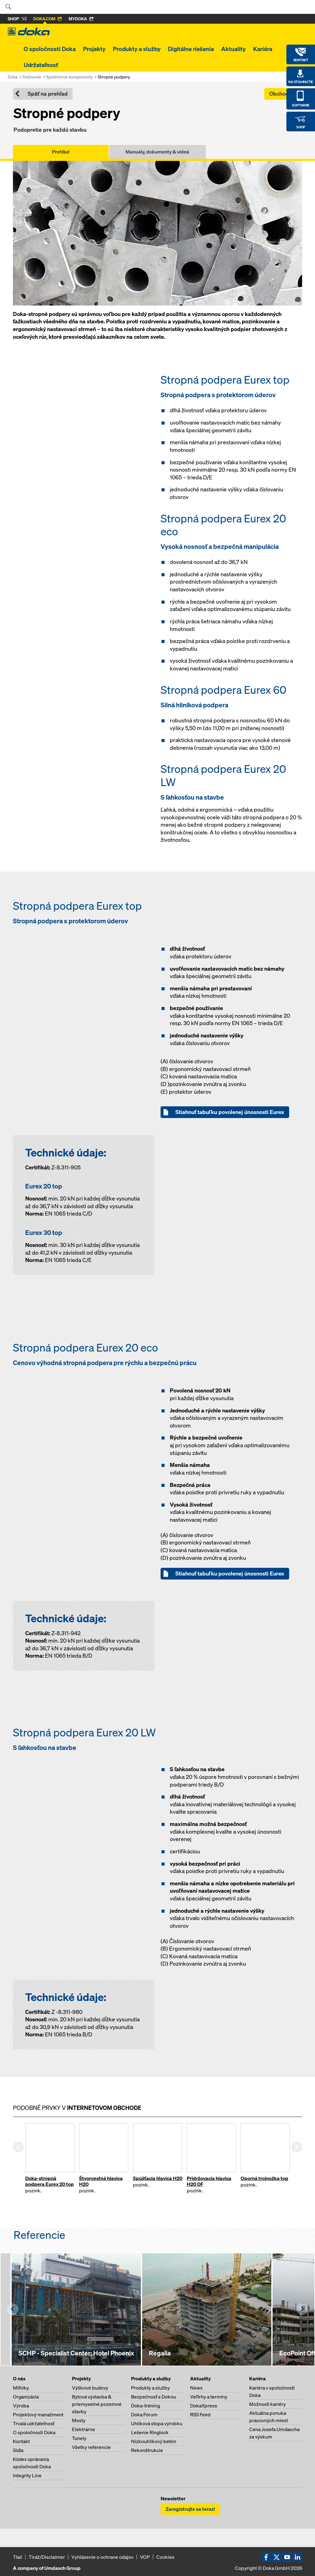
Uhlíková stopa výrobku (156, 2423)
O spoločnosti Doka (50, 49)
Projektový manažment (38, 2414)
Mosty (79, 2420)
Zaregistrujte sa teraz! (190, 2509)
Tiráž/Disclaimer (47, 2557)
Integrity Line (27, 2475)
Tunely (79, 2438)
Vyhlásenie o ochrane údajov (102, 2557)
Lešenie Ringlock (150, 2432)
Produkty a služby (137, 49)
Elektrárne (83, 2429)
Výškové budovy (90, 2387)
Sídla (18, 2450)
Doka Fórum (144, 2414)
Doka (13, 77)
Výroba (21, 2405)
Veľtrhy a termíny (208, 2396)
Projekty (94, 49)
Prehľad (61, 151)
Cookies (165, 2557)
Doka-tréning (145, 2405)
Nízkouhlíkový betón (153, 2441)
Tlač (17, 2557)
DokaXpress (203, 2405)
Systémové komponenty (69, 77)
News (196, 2387)
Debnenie (31, 77)
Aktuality (233, 49)
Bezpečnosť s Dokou (153, 2396)
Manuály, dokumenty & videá (157, 151)
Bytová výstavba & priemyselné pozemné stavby (97, 2404)
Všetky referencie (91, 2447)
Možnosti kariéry (267, 2404)
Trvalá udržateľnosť (33, 2423)
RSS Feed (200, 2414)
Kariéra (262, 49)
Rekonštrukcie (147, 2450)
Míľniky (21, 2387)
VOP (145, 2557)
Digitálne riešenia (191, 49)
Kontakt (21, 2441)
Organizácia (26, 2396)
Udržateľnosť (41, 65)
